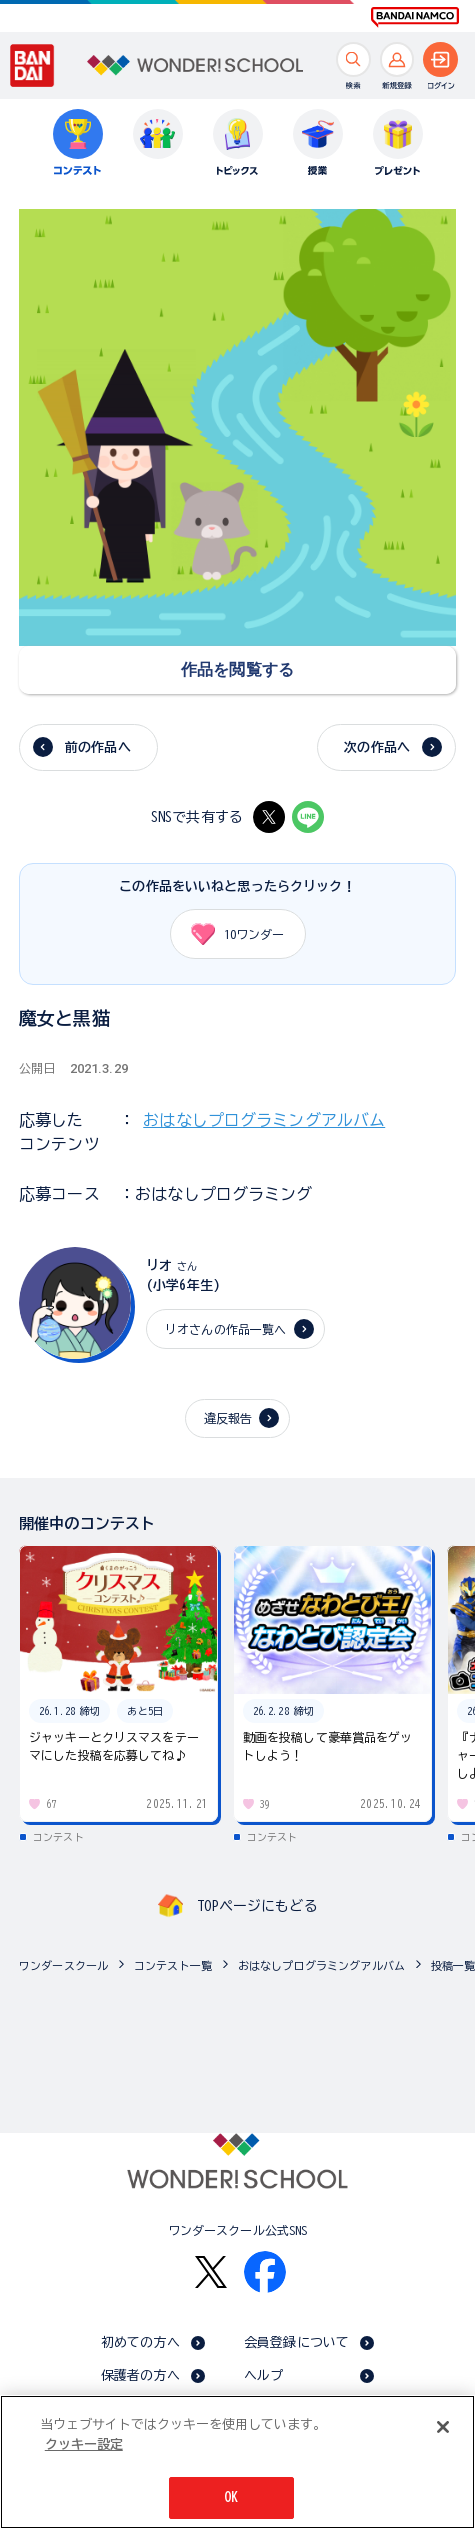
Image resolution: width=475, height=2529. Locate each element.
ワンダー (231, 934)
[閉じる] (443, 2430)
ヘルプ (263, 2375)
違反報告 (228, 1418)
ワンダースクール (63, 1965)
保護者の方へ (140, 2375)
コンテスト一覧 (173, 1965)
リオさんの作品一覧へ (225, 1329)
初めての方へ (140, 2342)
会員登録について (296, 2342)
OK (231, 2500)
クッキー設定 (84, 2446)
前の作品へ (98, 747)
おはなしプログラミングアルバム (264, 1120)
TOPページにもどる (257, 1906)
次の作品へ (377, 747)
